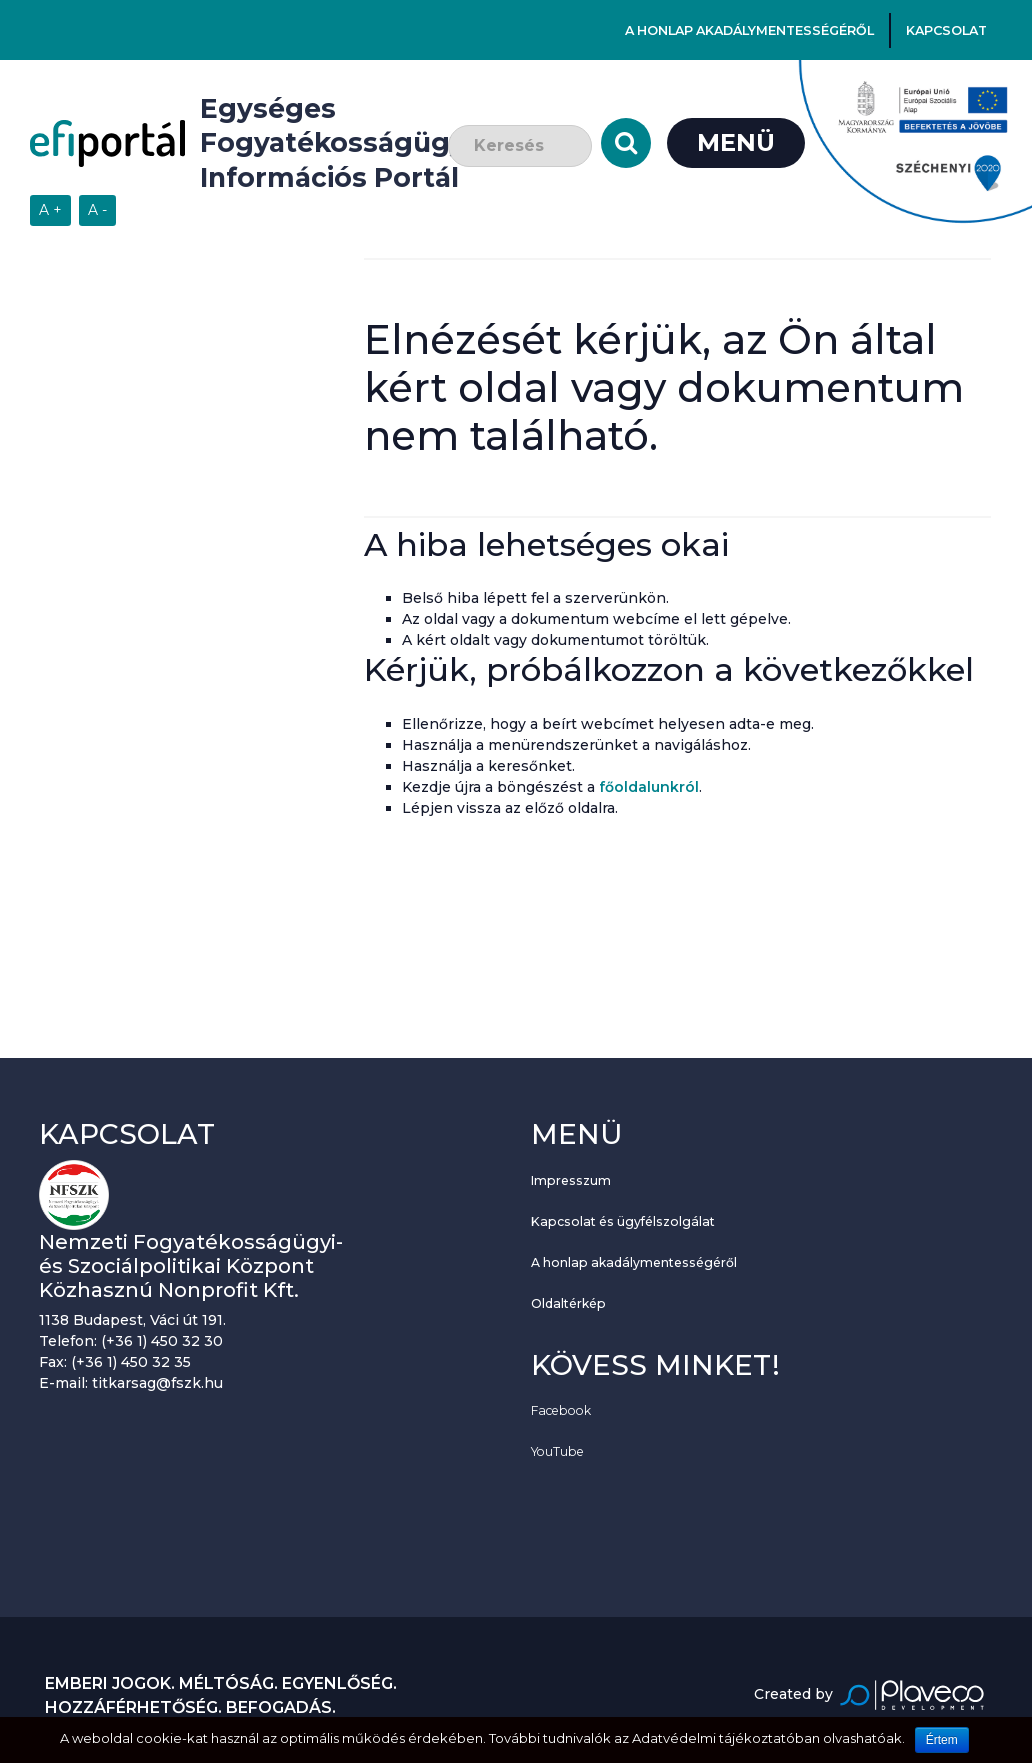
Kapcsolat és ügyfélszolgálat (623, 1221)
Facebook (561, 1410)
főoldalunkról (649, 787)
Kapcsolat (946, 30)
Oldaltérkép (568, 1303)
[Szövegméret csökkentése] (97, 210)
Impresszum (571, 1180)
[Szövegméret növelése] (50, 210)
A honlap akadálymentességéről (749, 30)
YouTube (557, 1451)
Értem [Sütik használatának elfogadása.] (942, 1740)
